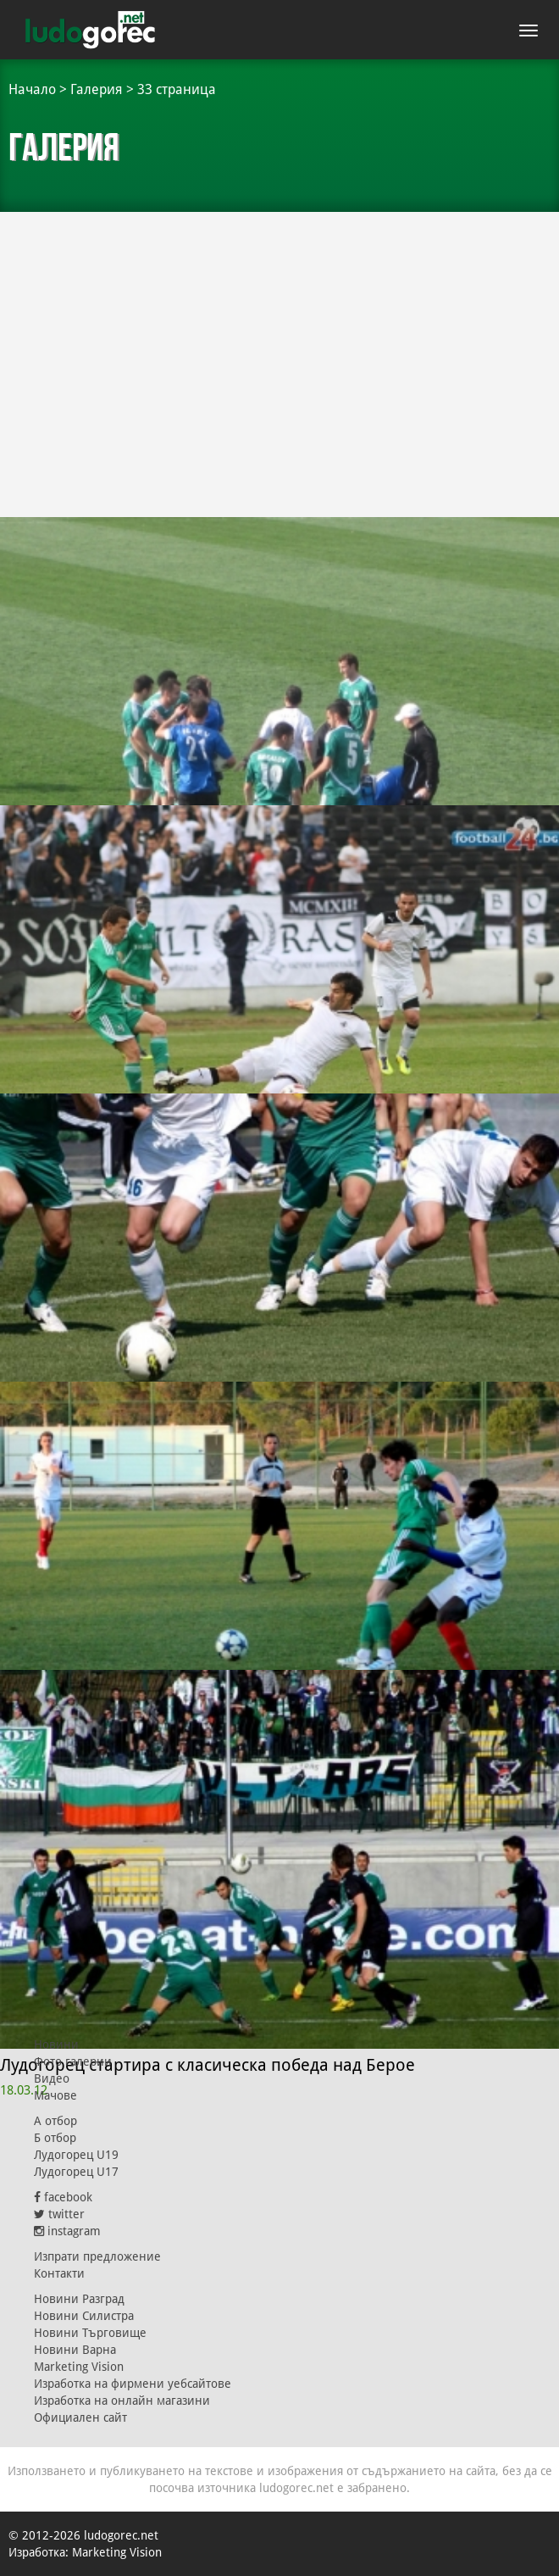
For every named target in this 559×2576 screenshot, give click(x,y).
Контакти (59, 2273)
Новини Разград (79, 2299)
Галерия (96, 89)
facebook (63, 2197)
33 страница (176, 89)
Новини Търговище (90, 2333)
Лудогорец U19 (76, 2155)
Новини (56, 2044)
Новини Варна (75, 2349)
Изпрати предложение (97, 2256)
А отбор (55, 2121)
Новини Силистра (84, 2316)
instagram (67, 2231)
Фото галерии (73, 2061)
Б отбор (55, 2138)
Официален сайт (80, 2417)
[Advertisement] (279, 347)
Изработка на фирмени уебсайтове (132, 2383)
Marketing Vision (79, 2366)
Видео (51, 2078)
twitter (59, 2214)
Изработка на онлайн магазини (122, 2400)
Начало (32, 89)
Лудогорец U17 (76, 2171)
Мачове (55, 2095)
